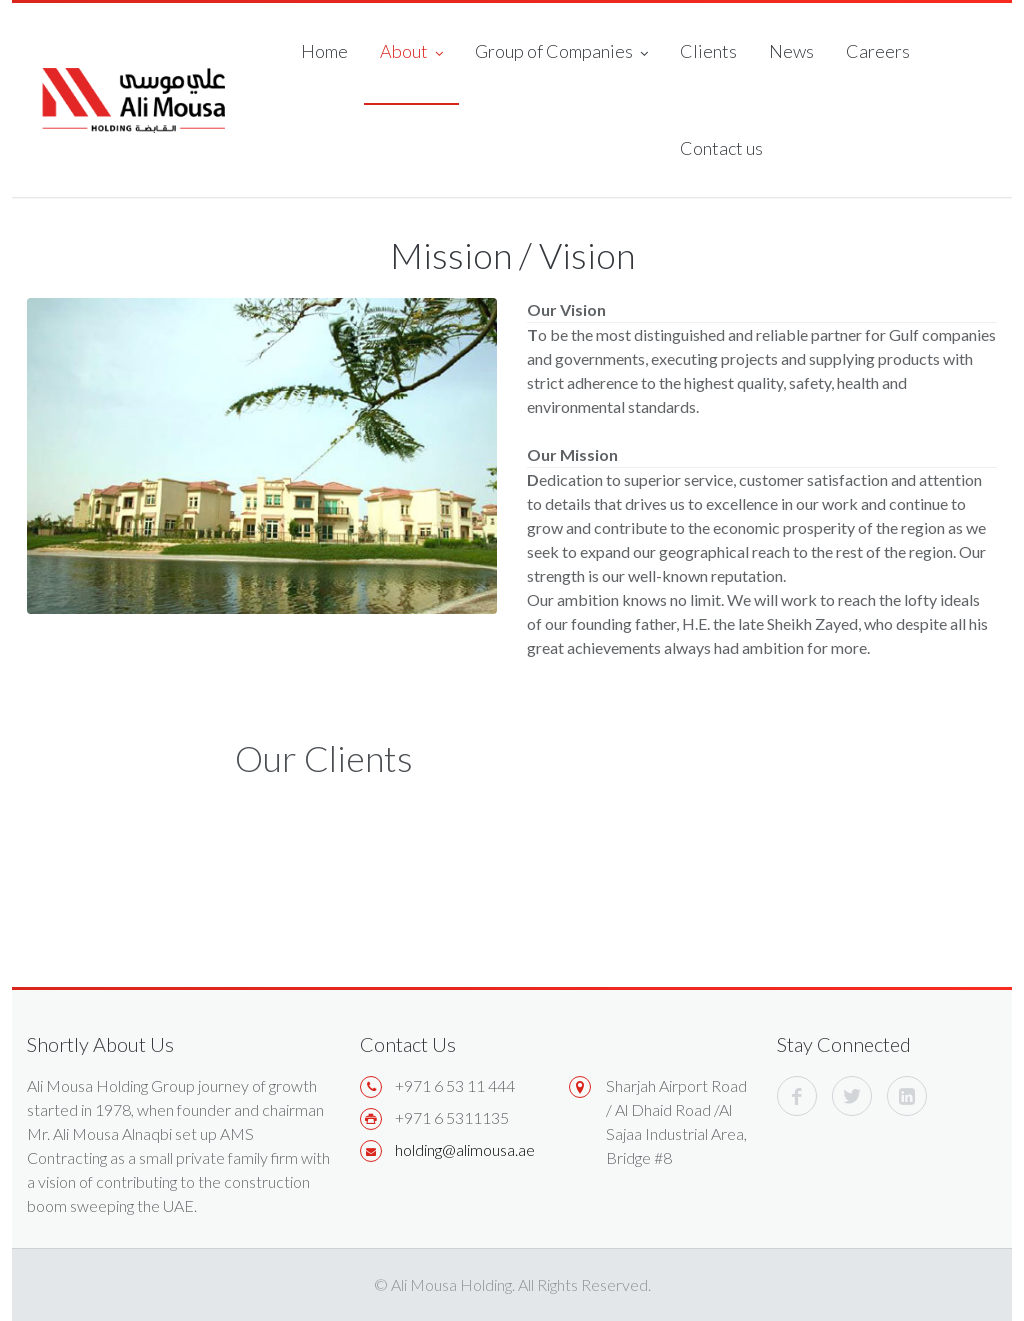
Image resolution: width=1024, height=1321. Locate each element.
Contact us (721, 148)
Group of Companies (561, 53)
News (791, 51)
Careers (878, 51)
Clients (708, 51)
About (411, 53)
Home (324, 51)
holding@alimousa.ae (465, 1149)
